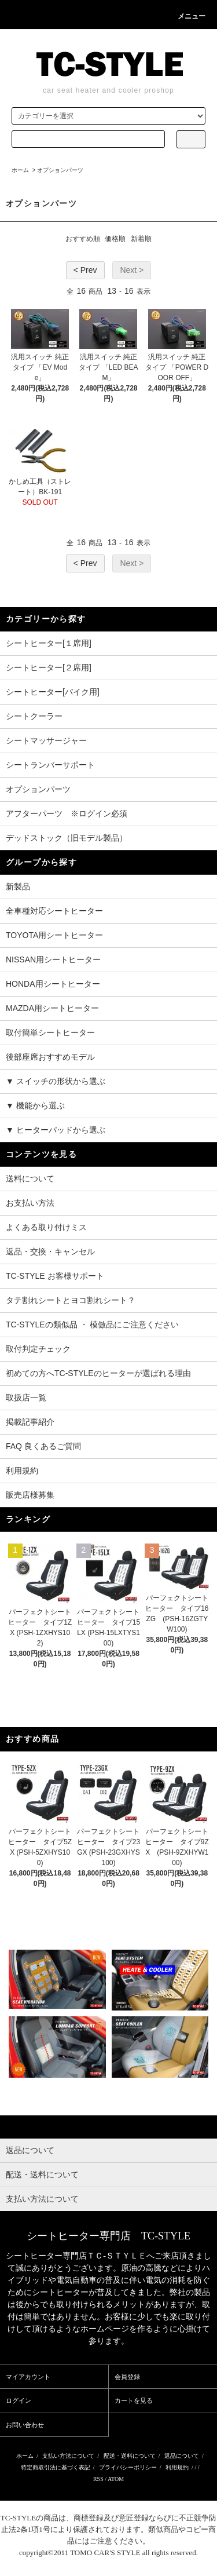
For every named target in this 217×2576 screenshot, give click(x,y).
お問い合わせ (25, 2424)
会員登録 (127, 2376)
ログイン (18, 2400)
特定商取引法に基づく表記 (55, 2467)
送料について (30, 1178)
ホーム (20, 170)
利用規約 (22, 1470)
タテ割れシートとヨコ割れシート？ (70, 1300)
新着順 (141, 239)
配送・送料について (130, 2456)
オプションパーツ (60, 170)
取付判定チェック (38, 1348)
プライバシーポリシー (128, 2467)
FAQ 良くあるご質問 (43, 1446)
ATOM (116, 2479)
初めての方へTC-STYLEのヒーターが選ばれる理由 (98, 1373)
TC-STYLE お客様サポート (55, 1275)
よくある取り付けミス (46, 1227)
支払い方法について (68, 2456)
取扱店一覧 (26, 1397)
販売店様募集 (30, 1494)
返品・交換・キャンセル (50, 1251)
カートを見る (134, 2400)
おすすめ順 (82, 239)
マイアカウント (28, 2376)
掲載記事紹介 (30, 1421)
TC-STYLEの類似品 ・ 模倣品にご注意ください (92, 1324)
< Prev (85, 270)
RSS (98, 2479)
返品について (181, 2456)
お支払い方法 (30, 1202)
